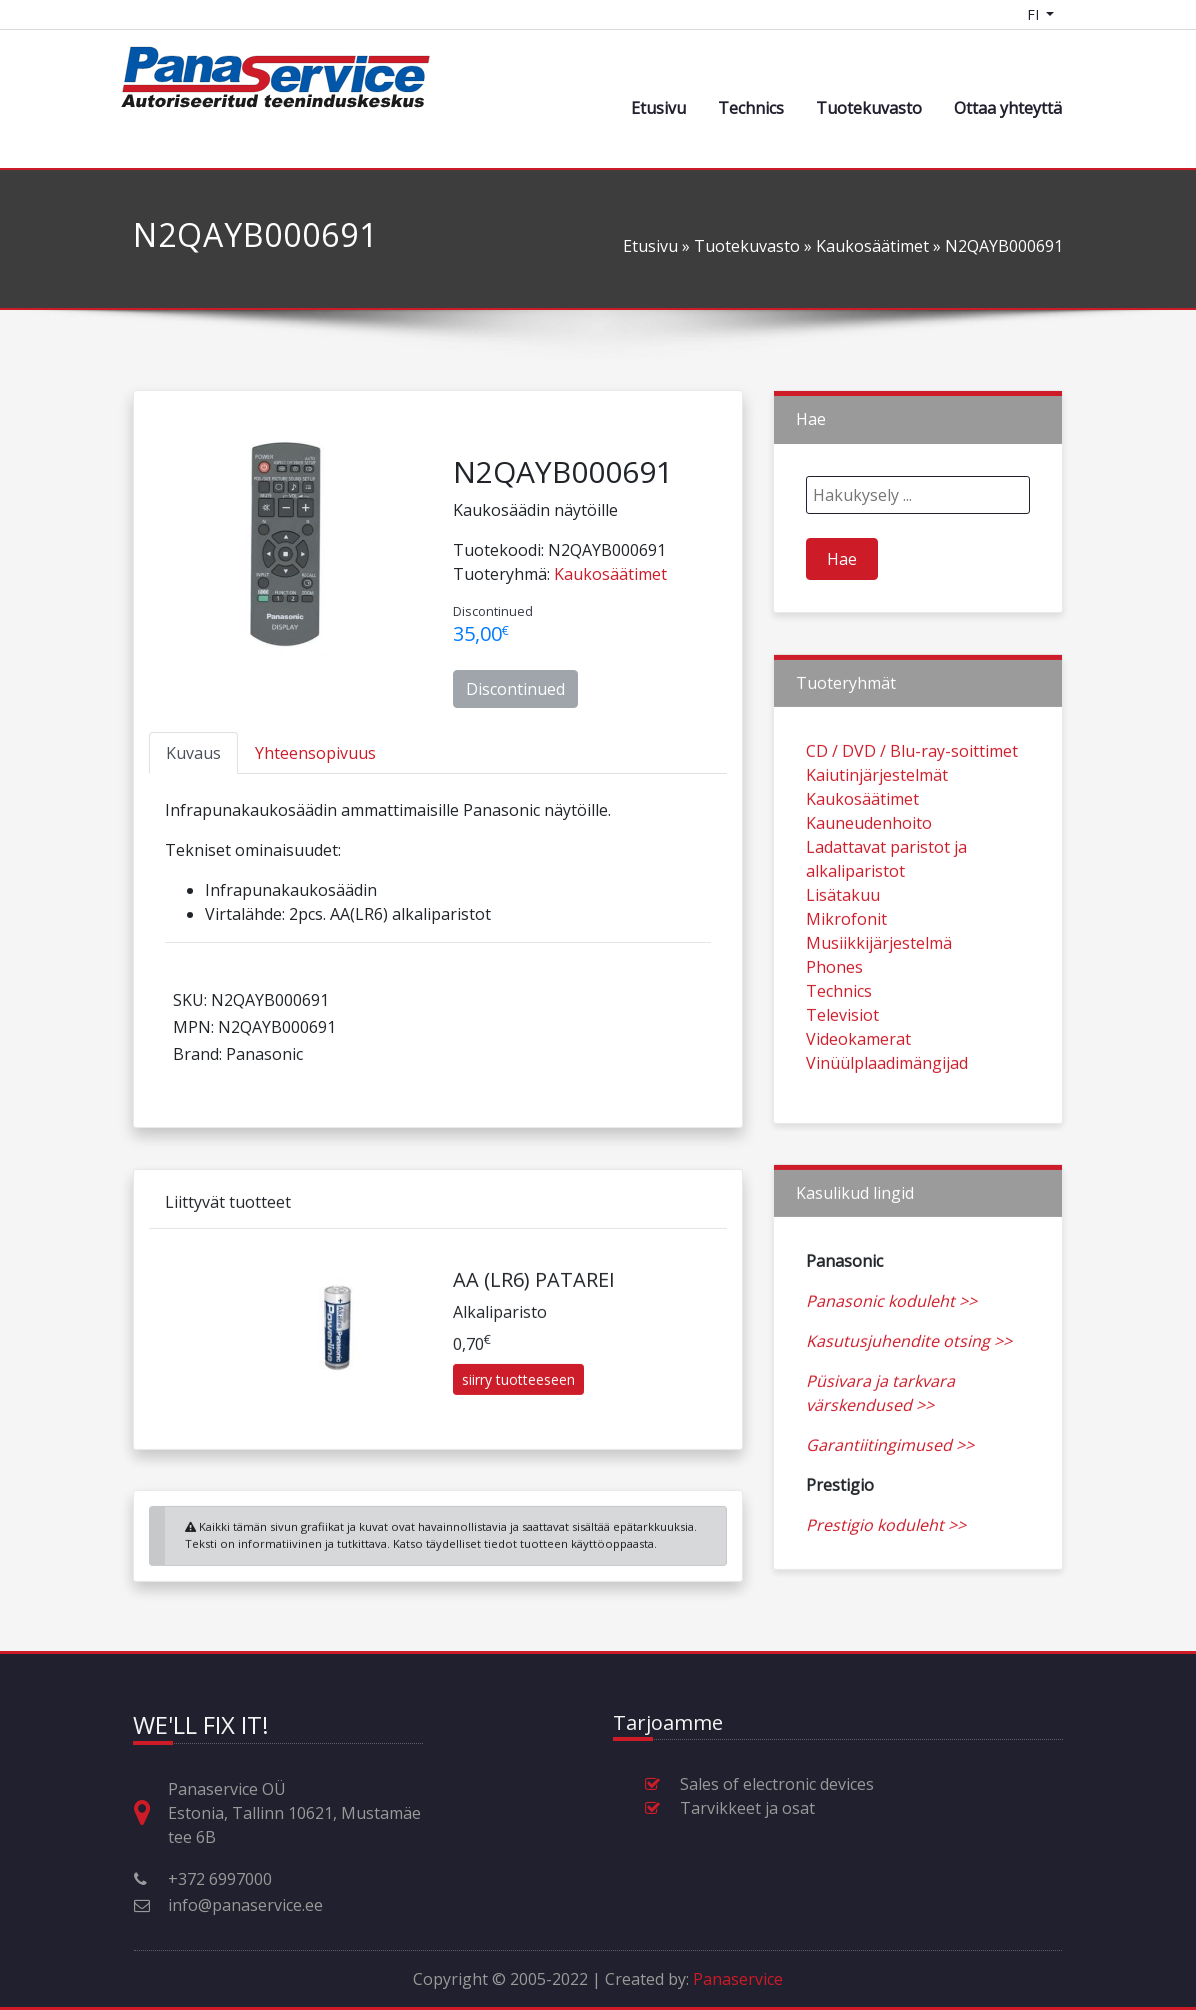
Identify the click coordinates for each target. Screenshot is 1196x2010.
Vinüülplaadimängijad (887, 1112)
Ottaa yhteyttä (1008, 108)
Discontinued (515, 689)
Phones (834, 1016)
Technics (751, 108)
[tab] (193, 753)
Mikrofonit (846, 968)
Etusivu (658, 108)
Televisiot (842, 1064)
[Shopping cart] (1086, 14)
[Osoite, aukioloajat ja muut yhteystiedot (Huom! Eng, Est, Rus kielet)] (150, 1813)
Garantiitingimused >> (890, 1494)
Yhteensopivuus (315, 753)
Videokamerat (858, 1088)
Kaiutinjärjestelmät (877, 824)
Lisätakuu (843, 944)
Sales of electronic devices (777, 1784)
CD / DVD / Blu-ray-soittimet (912, 800)
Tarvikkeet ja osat (747, 1808)
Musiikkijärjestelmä (879, 992)
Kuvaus (193, 753)
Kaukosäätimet (872, 246)
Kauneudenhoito (869, 872)
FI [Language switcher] (1035, 14)
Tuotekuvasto (869, 108)
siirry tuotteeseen (518, 1428)
